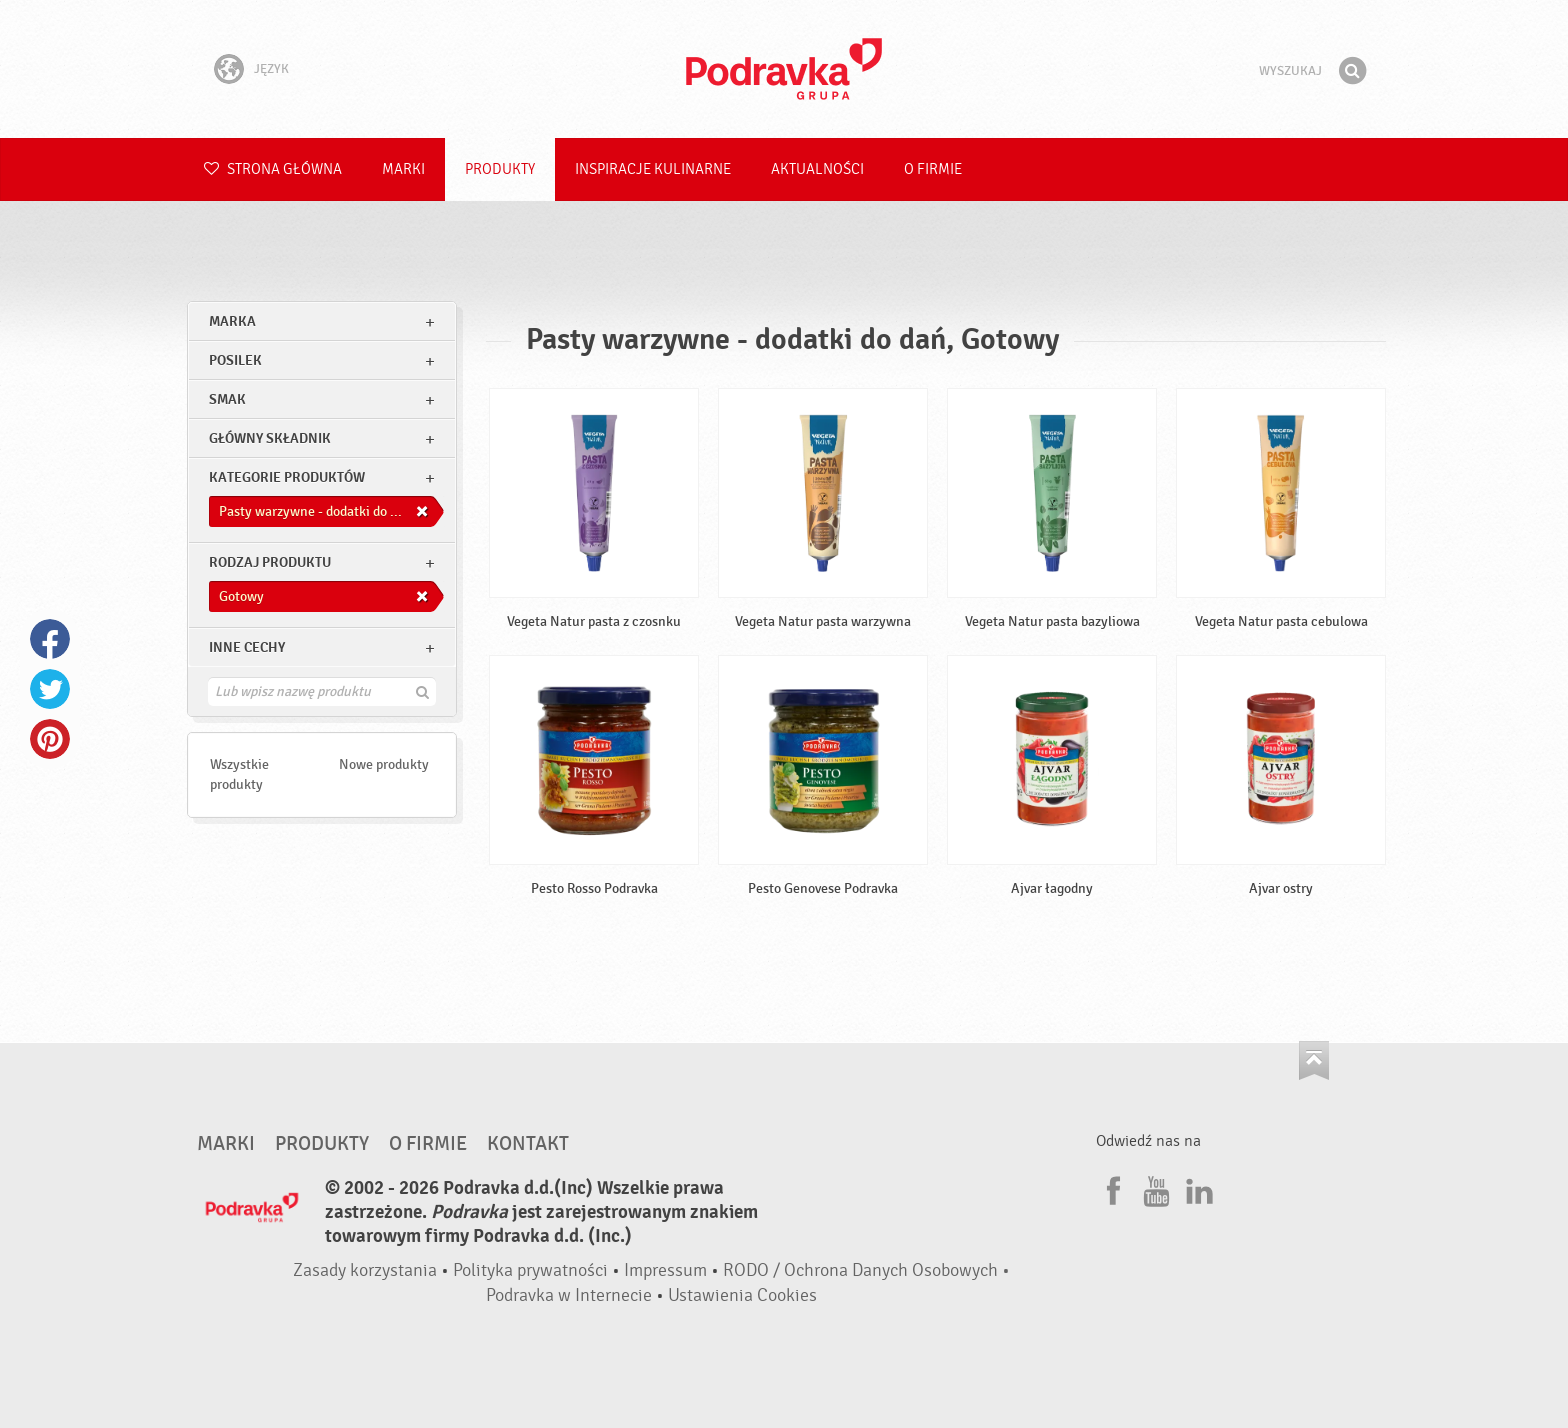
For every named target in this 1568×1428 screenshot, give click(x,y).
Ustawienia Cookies (742, 1295)
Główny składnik (270, 438)
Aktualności (817, 169)
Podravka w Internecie (569, 1295)
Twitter (50, 689)
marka (232, 321)
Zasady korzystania (365, 1270)
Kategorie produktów (287, 477)
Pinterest (50, 739)
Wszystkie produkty (239, 774)
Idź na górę (1314, 1060)
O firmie (933, 169)
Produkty (500, 169)
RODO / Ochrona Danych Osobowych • (866, 1270)
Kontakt (528, 1144)
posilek (235, 360)
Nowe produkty (384, 764)
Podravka (784, 69)
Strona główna (273, 169)
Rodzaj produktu (270, 562)
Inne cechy (247, 647)
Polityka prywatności (530, 1270)
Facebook (50, 639)
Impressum (665, 1270)
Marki (403, 169)
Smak (227, 399)
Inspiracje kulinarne (653, 169)
